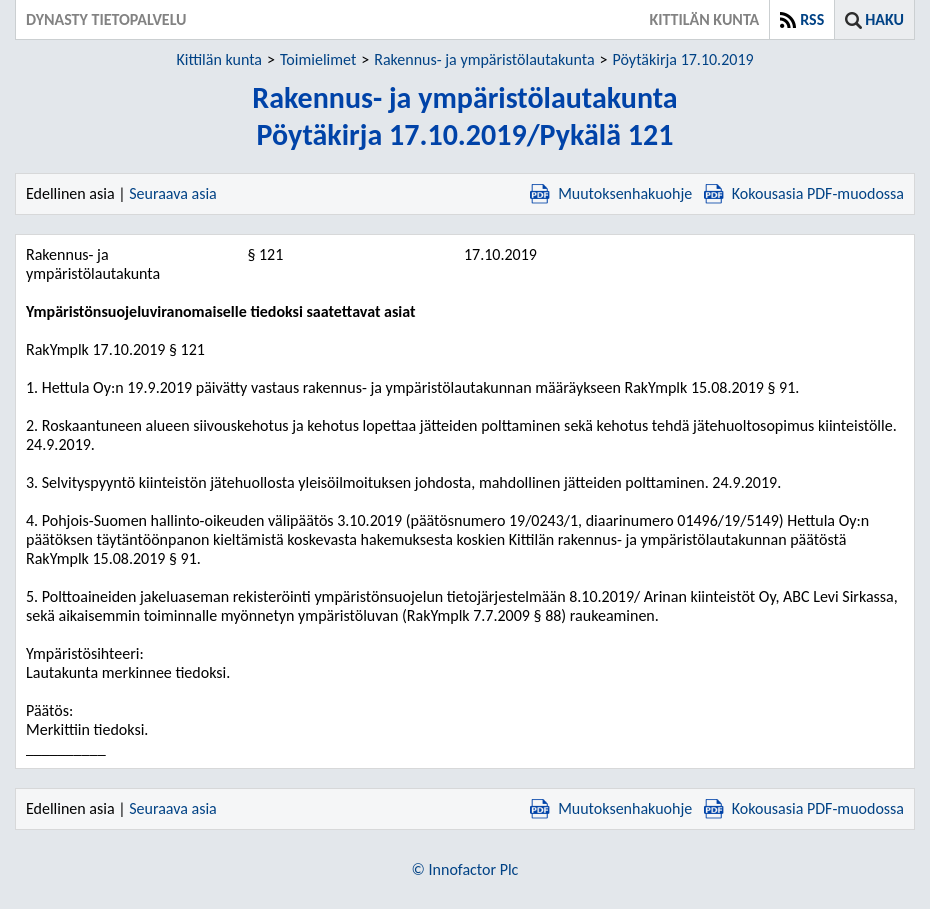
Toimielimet (318, 59)
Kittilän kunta (219, 59)
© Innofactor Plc (465, 869)
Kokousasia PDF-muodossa (804, 193)
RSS (812, 19)
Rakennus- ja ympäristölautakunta (484, 59)
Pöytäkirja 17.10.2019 (683, 59)
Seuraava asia (173, 193)
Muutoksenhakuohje (611, 193)
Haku (884, 19)
